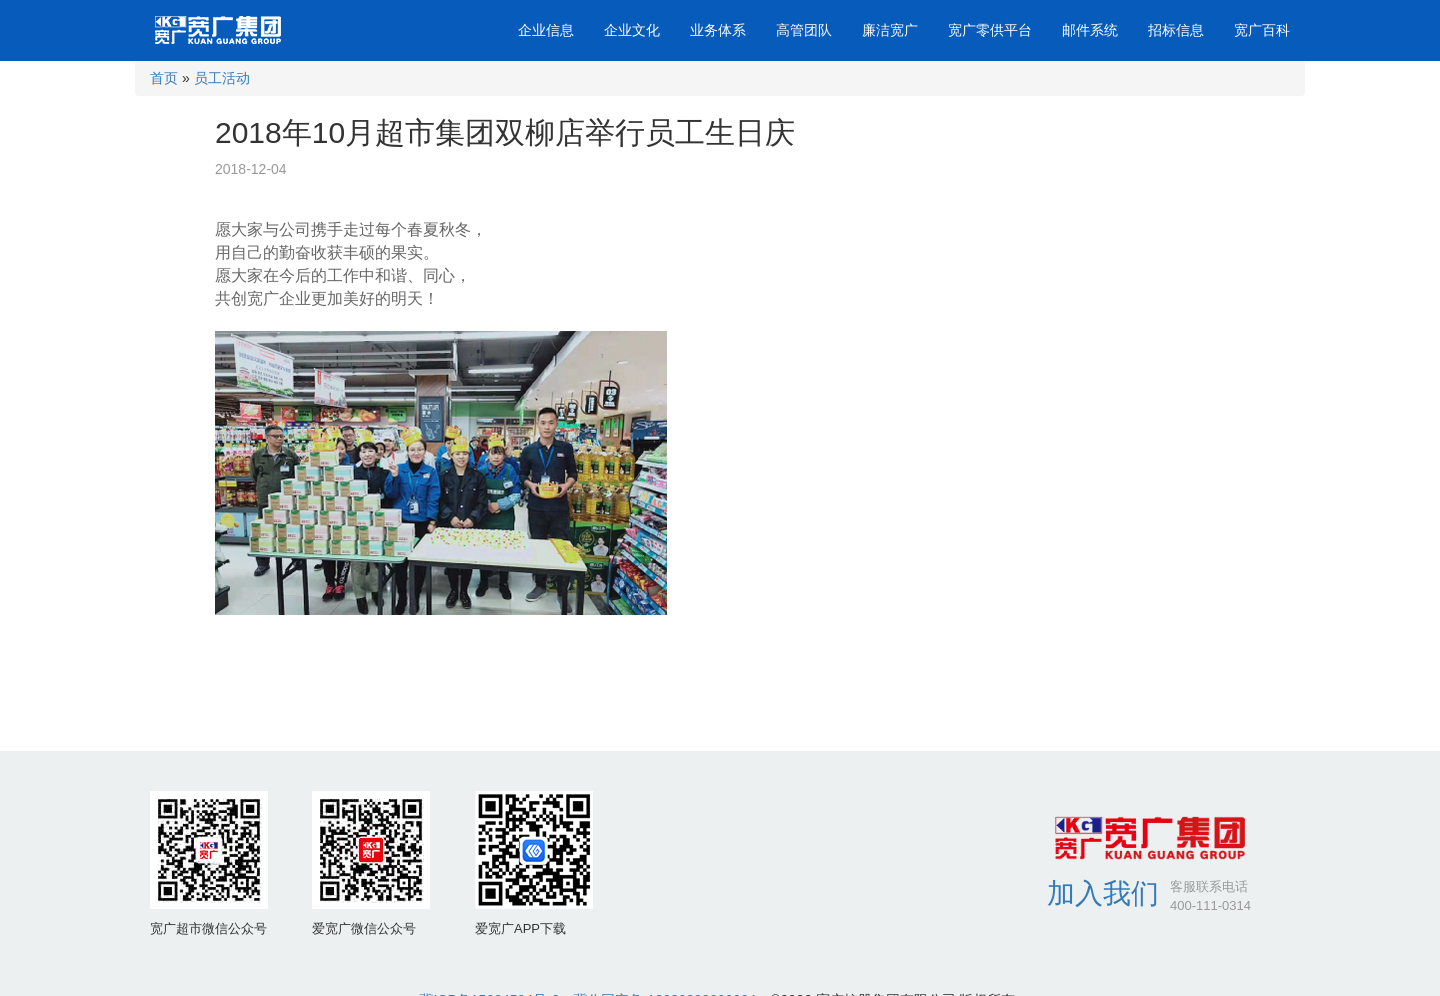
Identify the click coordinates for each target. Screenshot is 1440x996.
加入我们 (1103, 893)
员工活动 (222, 78)
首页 (164, 78)
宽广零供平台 (990, 30)
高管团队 (804, 30)
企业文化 (632, 30)
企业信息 (546, 30)
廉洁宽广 (890, 30)
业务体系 (718, 30)
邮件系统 (1090, 30)
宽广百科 (1262, 30)
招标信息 (1176, 30)
